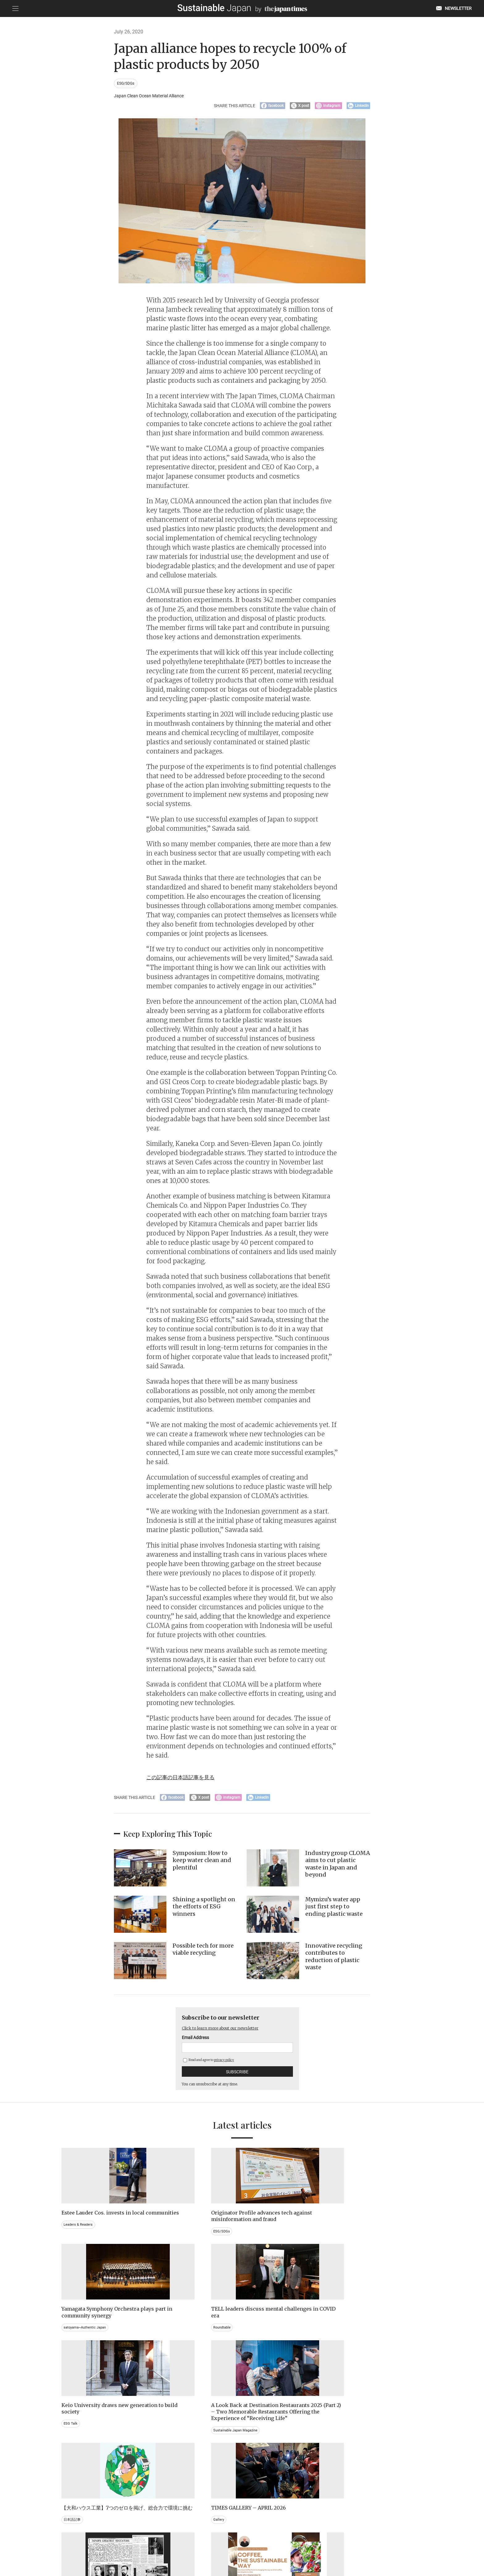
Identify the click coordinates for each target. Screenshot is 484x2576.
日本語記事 (258, 2342)
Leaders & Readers (79, 2235)
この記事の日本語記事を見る (186, 1779)
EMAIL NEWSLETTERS (133, 2544)
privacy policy (224, 2064)
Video (161, 2468)
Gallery (347, 2335)
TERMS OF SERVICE (236, 2544)
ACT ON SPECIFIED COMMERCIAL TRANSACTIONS (302, 2544)
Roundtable (351, 2235)
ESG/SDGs (126, 83)
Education (350, 2462)
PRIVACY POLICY (198, 2544)
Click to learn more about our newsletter (226, 2032)
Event (253, 2462)
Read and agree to (208, 2064)
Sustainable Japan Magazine (180, 2361)
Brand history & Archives (84, 2455)
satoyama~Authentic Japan (272, 2235)
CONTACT (167, 2544)
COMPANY (361, 2544)
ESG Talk (71, 2342)
